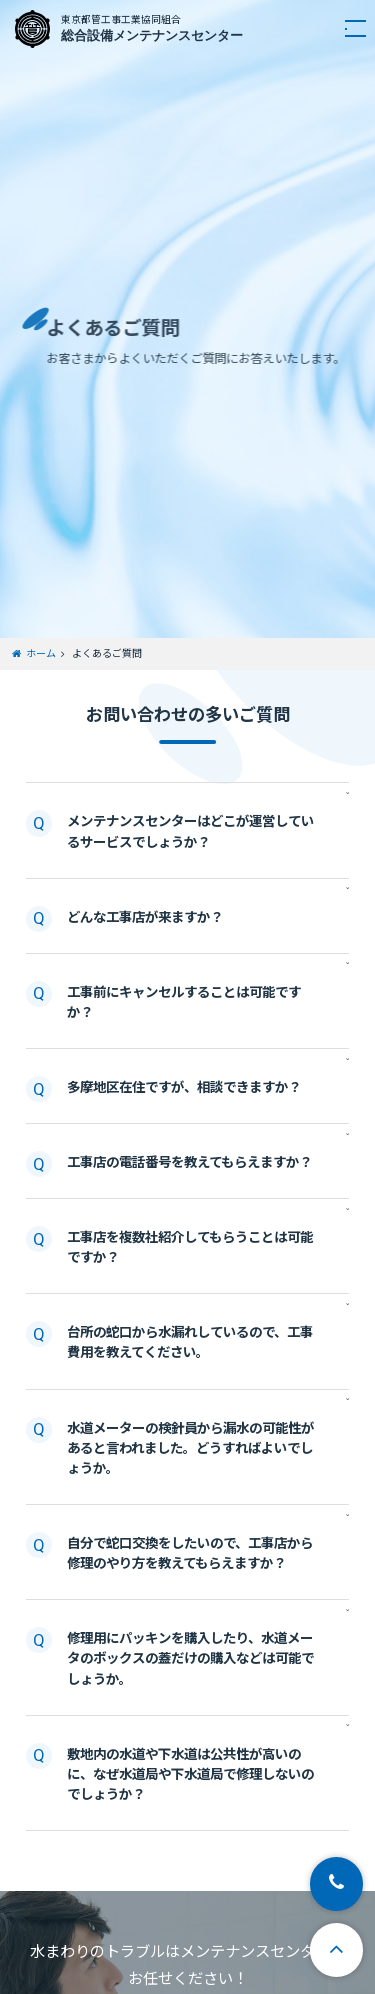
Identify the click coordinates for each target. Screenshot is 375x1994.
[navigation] (346, 29)
